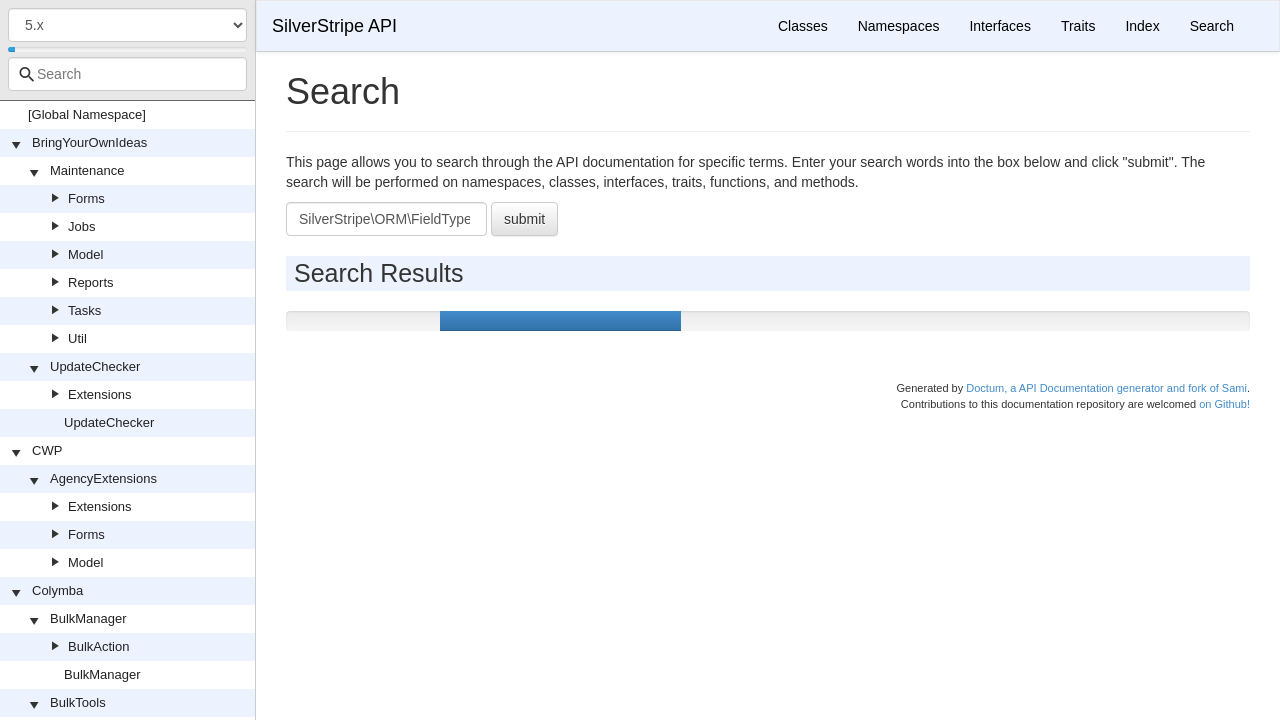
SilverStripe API (334, 26)
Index (1142, 26)
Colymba (57, 590)
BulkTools (78, 702)
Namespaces (899, 26)
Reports (91, 282)
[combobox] (127, 74)
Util (77, 338)
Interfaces (999, 26)
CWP (47, 450)
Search (1212, 26)
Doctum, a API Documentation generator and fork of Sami (1106, 388)
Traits (1078, 26)
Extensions (100, 394)
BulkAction (98, 646)
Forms (86, 198)
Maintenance (87, 170)
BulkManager (88, 618)
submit (524, 219)
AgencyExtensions (103, 478)
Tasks (84, 310)
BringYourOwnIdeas (89, 142)
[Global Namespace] (87, 114)
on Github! (1224, 404)
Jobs (81, 226)
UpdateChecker (95, 366)
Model (85, 254)
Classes (803, 26)
